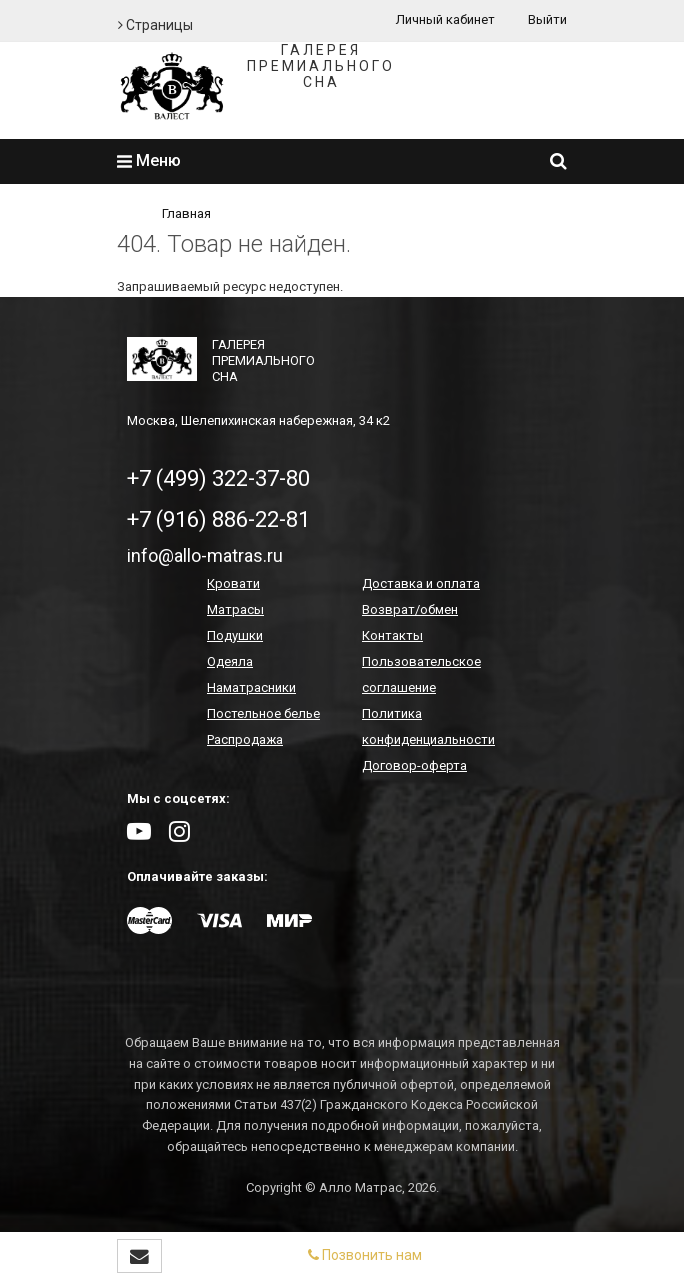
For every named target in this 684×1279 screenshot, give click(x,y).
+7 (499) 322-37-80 (218, 478)
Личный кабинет (445, 19)
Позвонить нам (365, 1255)
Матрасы (235, 609)
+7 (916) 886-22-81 (218, 519)
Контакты (392, 635)
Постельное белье (263, 713)
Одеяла (230, 661)
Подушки (235, 635)
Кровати (233, 583)
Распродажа (245, 739)
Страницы (155, 25)
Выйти (547, 19)
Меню (149, 160)
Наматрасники (251, 687)
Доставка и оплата (421, 583)
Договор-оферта (414, 765)
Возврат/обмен (410, 609)
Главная (186, 213)
